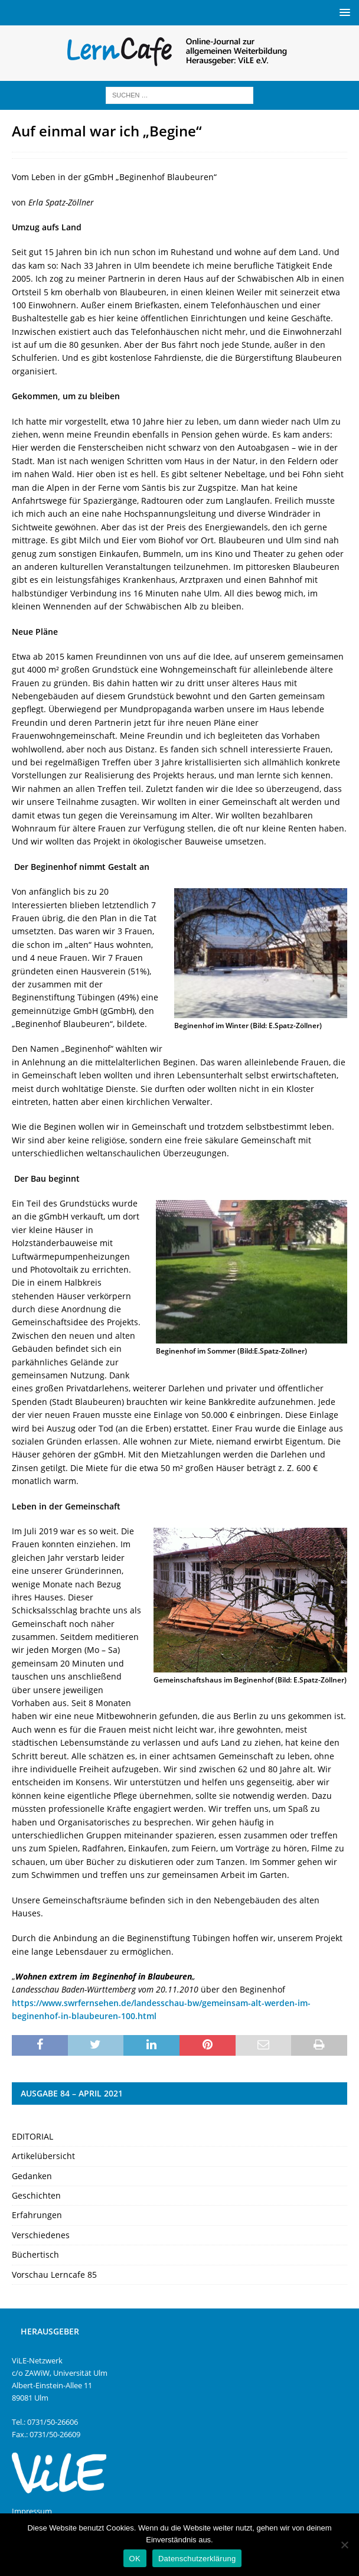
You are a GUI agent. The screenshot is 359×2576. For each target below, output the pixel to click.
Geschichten (36, 2195)
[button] (342, 12)
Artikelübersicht (43, 2155)
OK (135, 2558)
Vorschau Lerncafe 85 (54, 2274)
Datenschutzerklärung (197, 2558)
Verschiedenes (41, 2235)
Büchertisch (35, 2254)
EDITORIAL (32, 2136)
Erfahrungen (37, 2214)
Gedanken (32, 2176)
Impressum (32, 2511)
